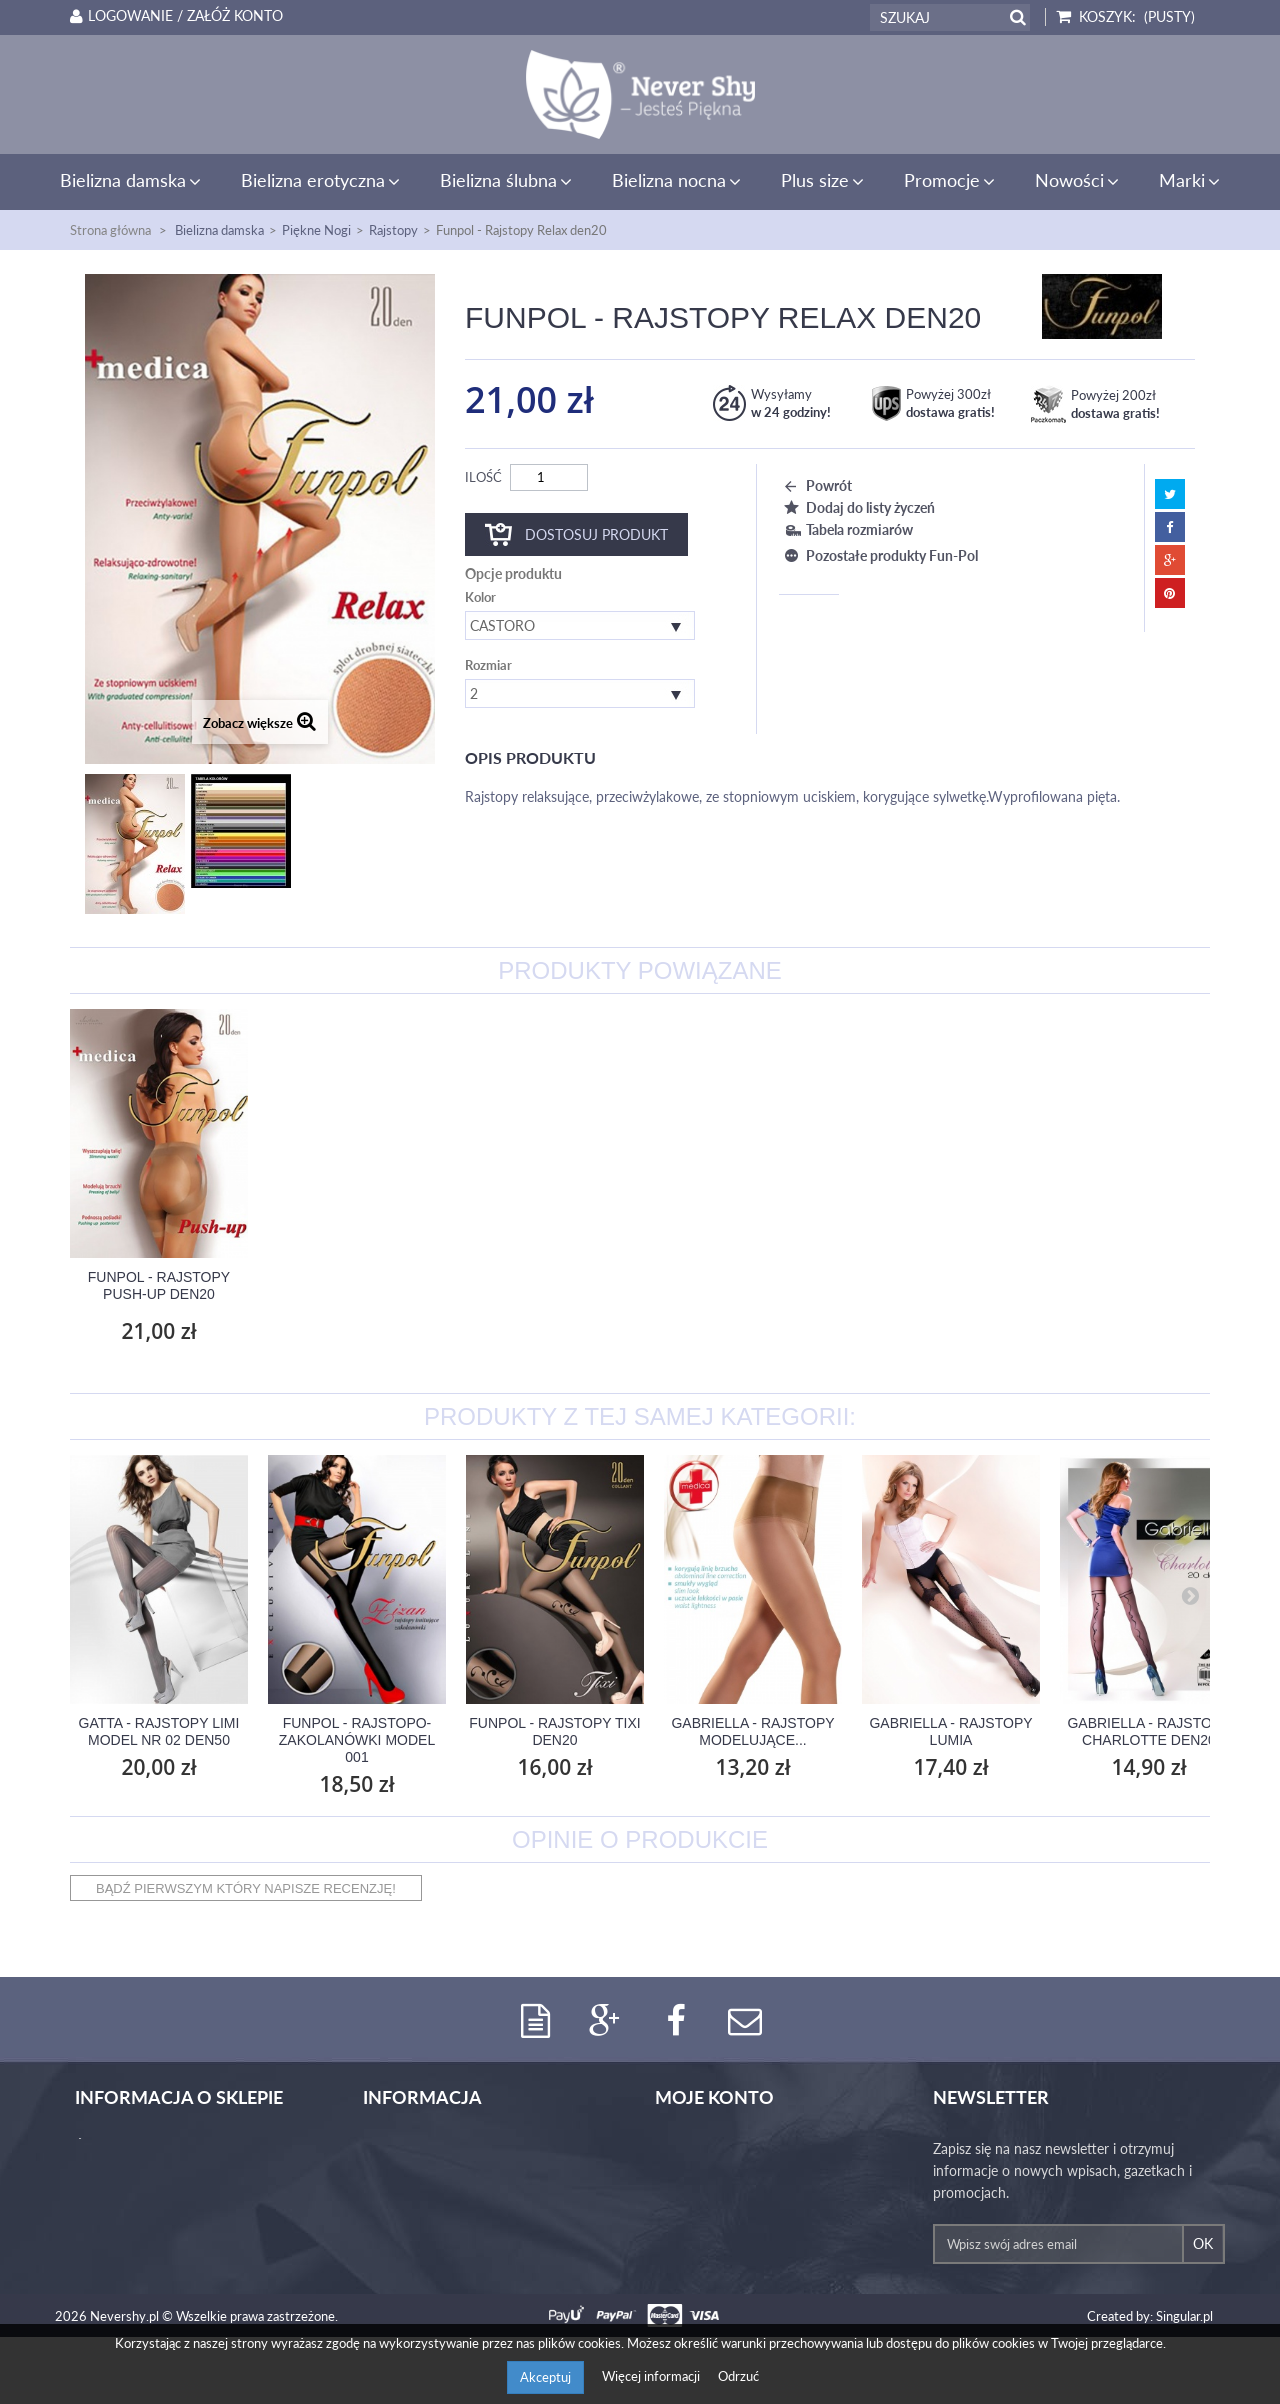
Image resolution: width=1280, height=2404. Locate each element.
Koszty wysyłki (407, 2193)
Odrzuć (738, 2376)
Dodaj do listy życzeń (857, 507)
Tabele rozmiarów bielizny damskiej (469, 2171)
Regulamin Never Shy (429, 2259)
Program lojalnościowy (432, 2215)
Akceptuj (545, 2377)
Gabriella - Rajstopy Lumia (950, 1731)
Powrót (815, 485)
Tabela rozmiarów (846, 529)
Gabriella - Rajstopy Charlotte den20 (1148, 1731)
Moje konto (714, 2098)
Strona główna (110, 230)
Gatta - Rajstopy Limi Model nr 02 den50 (159, 1731)
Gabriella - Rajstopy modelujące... (752, 1731)
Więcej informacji (652, 2376)
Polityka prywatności (426, 2237)
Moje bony (688, 2237)
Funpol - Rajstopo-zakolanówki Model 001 (357, 1740)
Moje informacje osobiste (732, 2215)
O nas (381, 2149)
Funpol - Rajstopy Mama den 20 (555, 1285)
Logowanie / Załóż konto (173, 16)
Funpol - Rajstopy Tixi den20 (554, 1731)
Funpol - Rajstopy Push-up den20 (753, 1285)
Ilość (483, 477)
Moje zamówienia (708, 2149)
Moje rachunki (699, 2171)
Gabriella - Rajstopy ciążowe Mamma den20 (356, 1285)
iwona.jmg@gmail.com (164, 2305)
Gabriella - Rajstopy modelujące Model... (158, 1285)
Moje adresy (692, 2193)
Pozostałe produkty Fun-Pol (878, 555)
